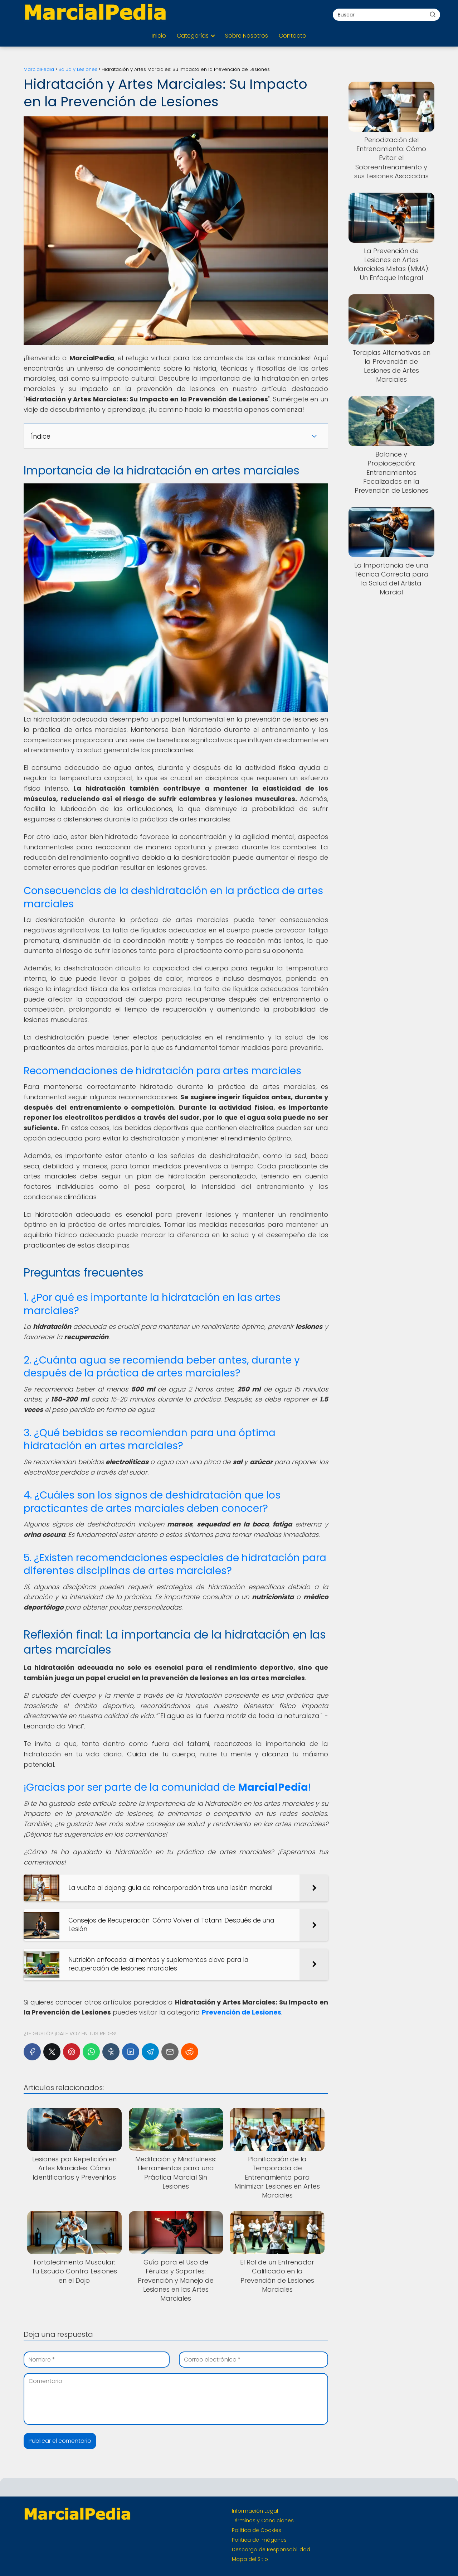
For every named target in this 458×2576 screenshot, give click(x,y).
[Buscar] (432, 14)
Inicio (159, 36)
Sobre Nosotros (246, 36)
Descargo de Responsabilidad (271, 2549)
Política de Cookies (256, 2530)
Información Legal (255, 2510)
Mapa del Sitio (250, 2559)
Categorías (193, 36)
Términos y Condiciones (263, 2520)
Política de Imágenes (259, 2539)
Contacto (292, 36)
